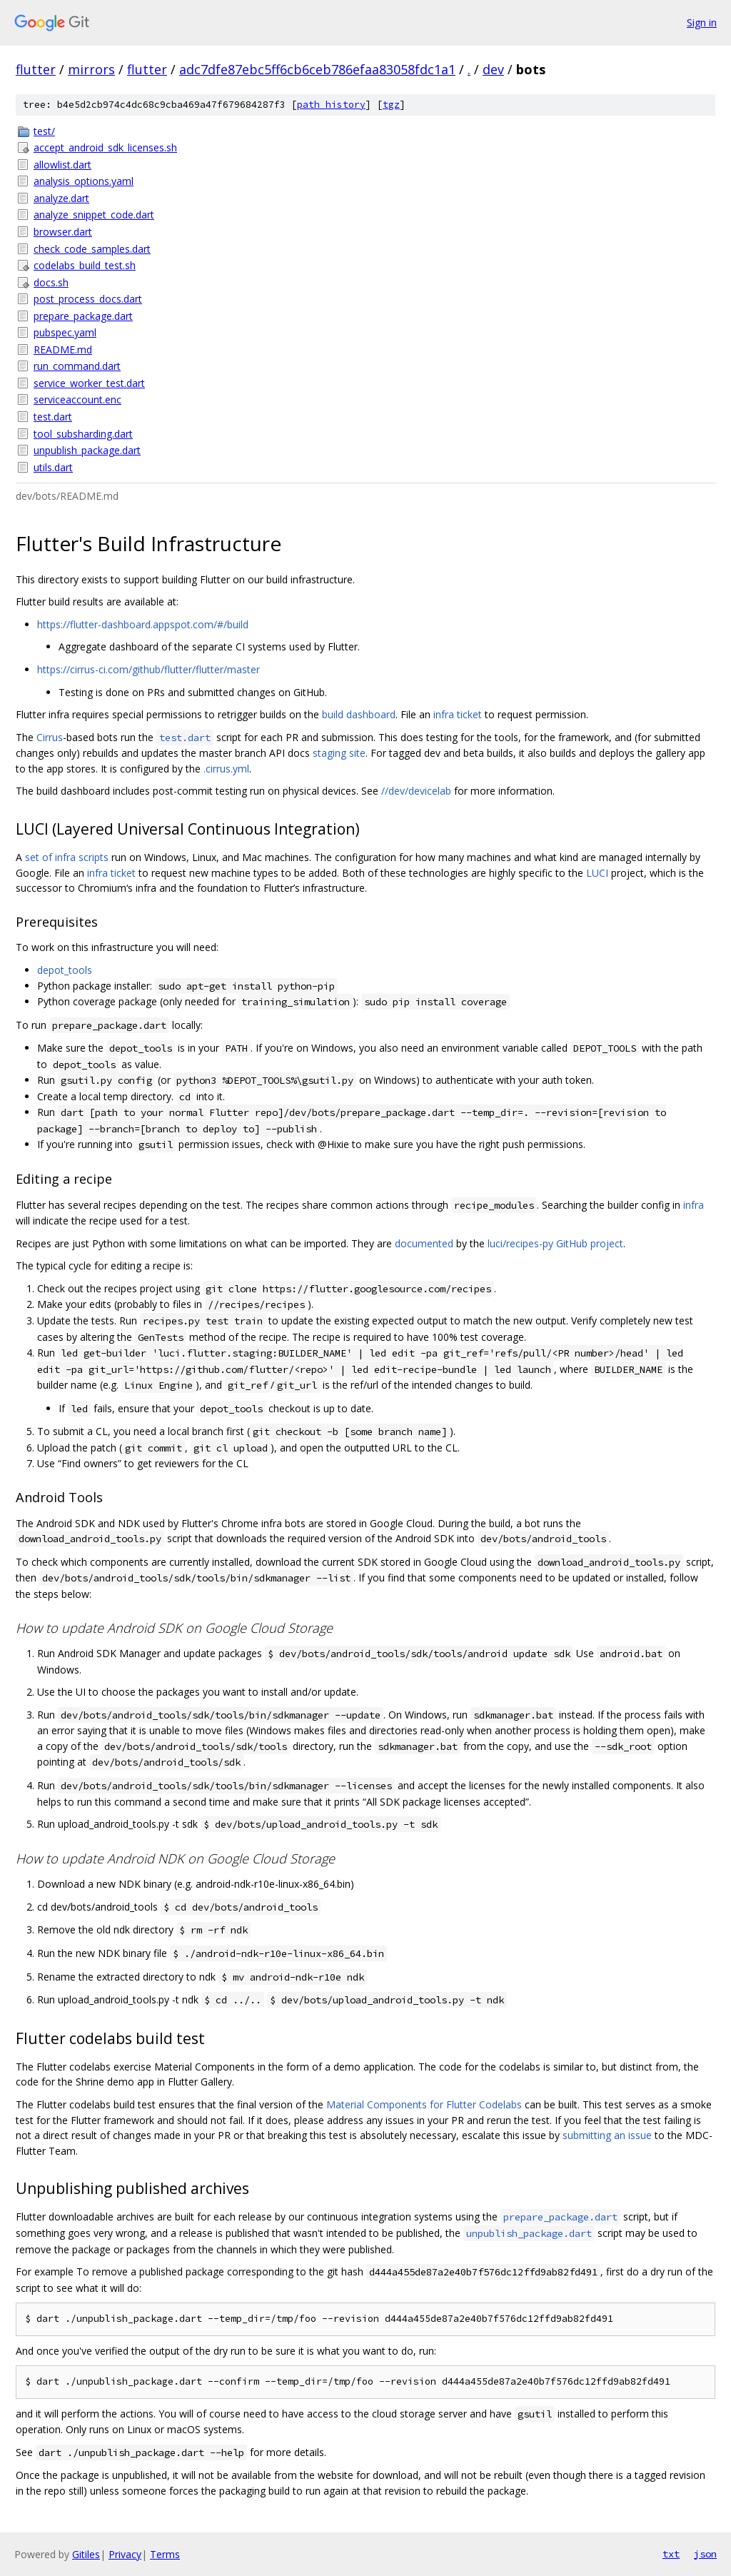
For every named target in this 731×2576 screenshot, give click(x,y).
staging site (339, 753)
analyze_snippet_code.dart (94, 214)
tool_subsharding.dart (83, 434)
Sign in (702, 22)
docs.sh (51, 282)
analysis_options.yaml (83, 181)
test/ (44, 131)
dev (493, 69)
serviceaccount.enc (77, 399)
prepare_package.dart (83, 316)
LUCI (597, 873)
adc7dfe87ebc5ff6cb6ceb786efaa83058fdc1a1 (317, 69)
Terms (165, 2554)
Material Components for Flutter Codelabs (424, 2104)
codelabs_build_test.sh (85, 265)
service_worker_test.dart (89, 383)
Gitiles (86, 2554)
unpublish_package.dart (87, 450)
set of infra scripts (67, 857)
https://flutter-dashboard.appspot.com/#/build (142, 624)
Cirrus (49, 737)
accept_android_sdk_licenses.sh (105, 147)
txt (671, 2553)
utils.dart (53, 467)
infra (693, 1205)
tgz (391, 105)
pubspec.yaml (65, 332)
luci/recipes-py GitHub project (555, 1243)
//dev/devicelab (416, 791)
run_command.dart (77, 366)
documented (424, 1243)
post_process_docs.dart (88, 299)
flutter (36, 69)
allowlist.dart (62, 164)
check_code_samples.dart (92, 249)
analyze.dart (61, 198)
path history (331, 105)
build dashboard (358, 714)
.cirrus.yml (226, 768)
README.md (63, 349)
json (705, 2553)
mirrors (91, 69)
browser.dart (63, 231)
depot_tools (64, 970)
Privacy (125, 2554)
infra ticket (457, 714)
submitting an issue (607, 2135)
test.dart (53, 416)
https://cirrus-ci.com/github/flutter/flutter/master (148, 669)
